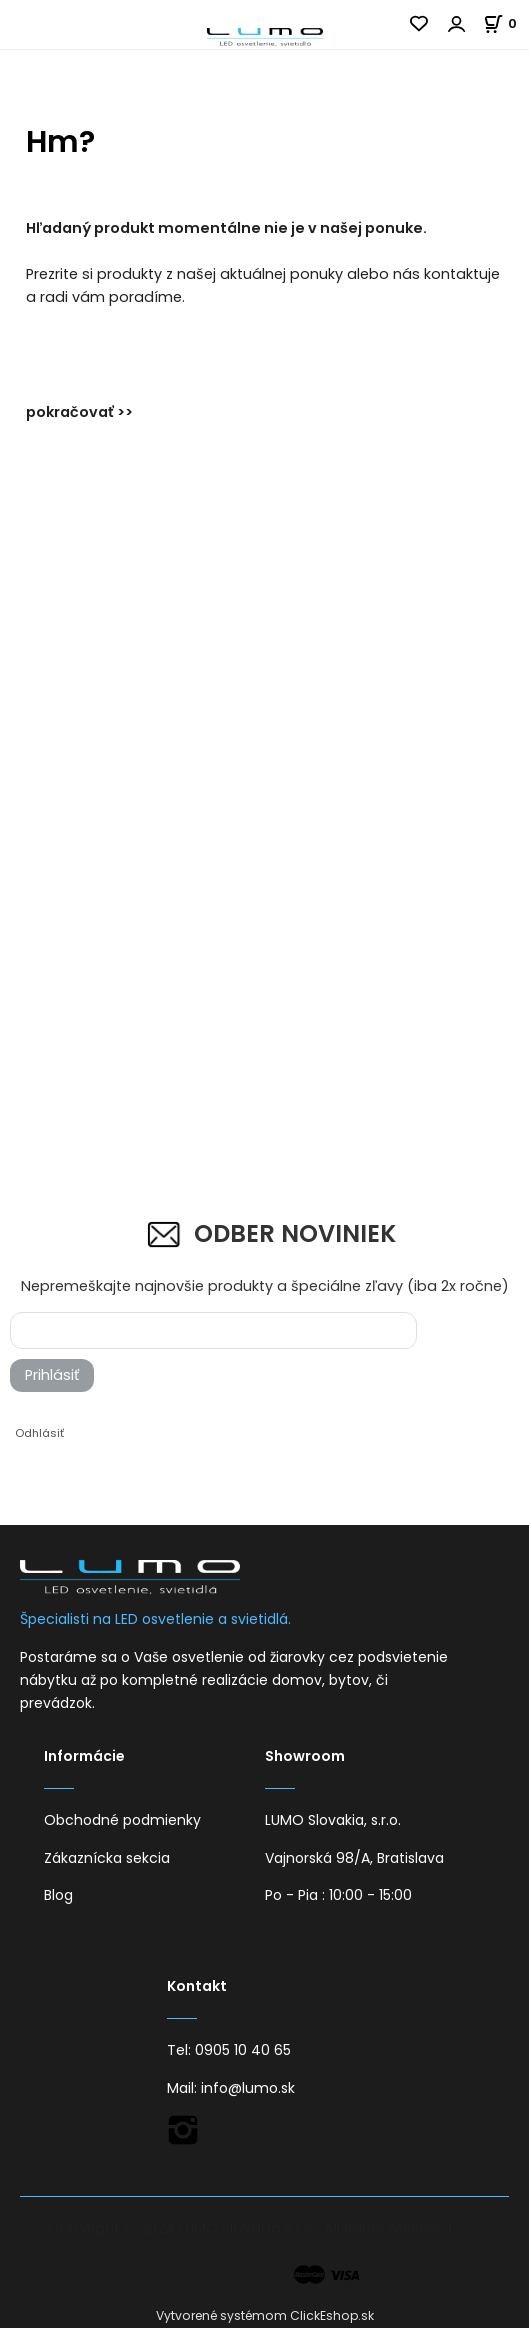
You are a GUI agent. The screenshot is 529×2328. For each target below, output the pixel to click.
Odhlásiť (39, 1433)
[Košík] (506, 23)
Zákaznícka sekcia (107, 1858)
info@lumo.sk (248, 2088)
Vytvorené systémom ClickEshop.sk (265, 2315)
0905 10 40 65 (243, 2050)
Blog (58, 1895)
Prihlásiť (52, 1375)
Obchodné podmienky (122, 1820)
